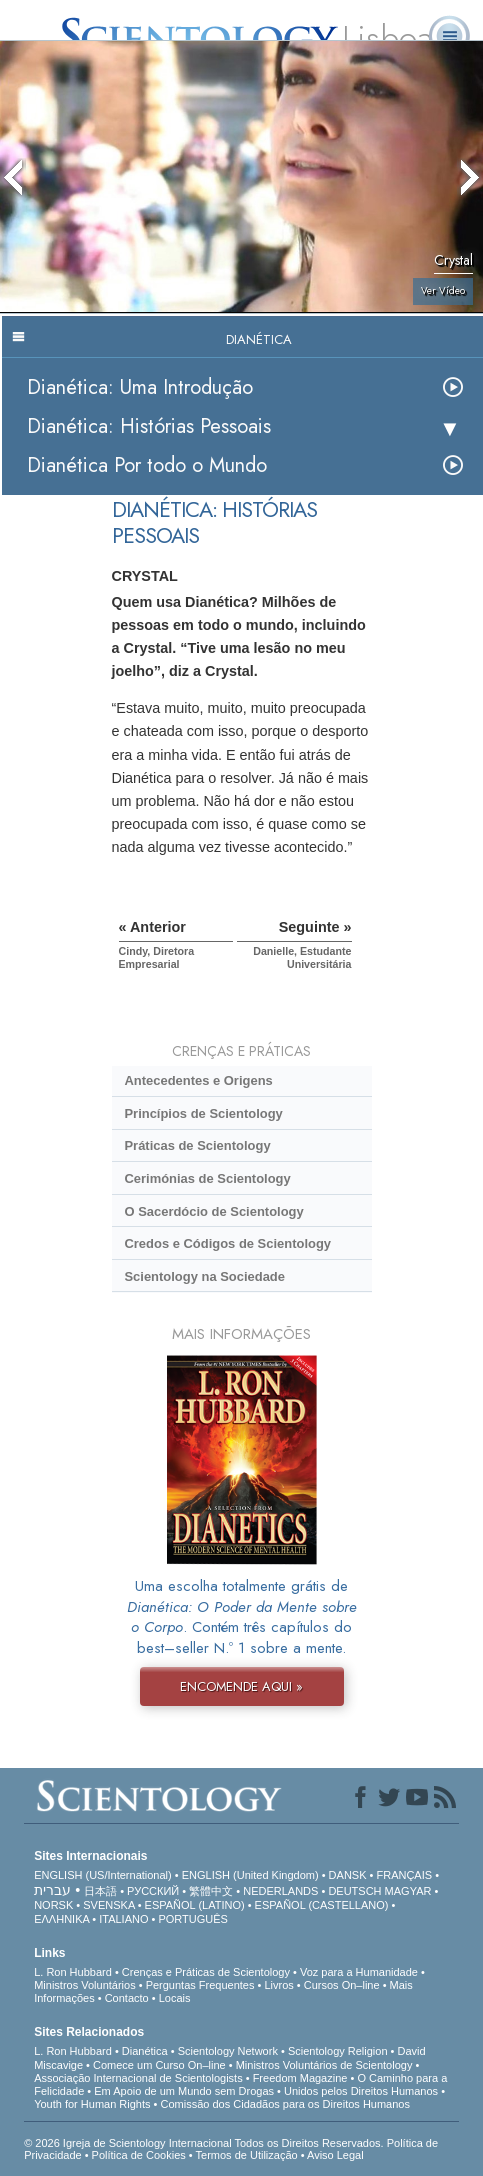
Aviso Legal (335, 2155)
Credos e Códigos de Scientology (227, 1243)
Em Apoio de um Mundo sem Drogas (184, 2091)
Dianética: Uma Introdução (140, 387)
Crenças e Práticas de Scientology (206, 1972)
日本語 (100, 1891)
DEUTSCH (354, 1891)
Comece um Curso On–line (159, 2065)
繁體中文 (211, 1891)
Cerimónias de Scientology (207, 1178)
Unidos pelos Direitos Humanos (361, 2091)
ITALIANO (123, 1919)
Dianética (145, 2051)
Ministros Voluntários (85, 1985)
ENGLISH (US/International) (103, 1875)
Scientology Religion (338, 2051)
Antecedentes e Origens (198, 1080)
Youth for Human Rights (92, 2104)
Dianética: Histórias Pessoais (149, 426)
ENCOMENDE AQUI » (241, 1686)
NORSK (53, 1905)
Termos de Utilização (247, 2155)
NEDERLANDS (280, 1891)
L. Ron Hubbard (73, 1972)
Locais (175, 1998)
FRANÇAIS (404, 1875)
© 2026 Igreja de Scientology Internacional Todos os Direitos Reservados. (205, 2143)
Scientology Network (228, 2051)
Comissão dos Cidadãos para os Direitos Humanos (285, 2104)
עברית (52, 1890)
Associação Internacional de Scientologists (138, 2078)
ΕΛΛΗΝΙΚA (61, 1919)
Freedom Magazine (300, 2078)
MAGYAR (408, 1891)
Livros (278, 1985)
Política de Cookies (139, 2155)
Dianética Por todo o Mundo (147, 465)
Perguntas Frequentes (200, 1985)
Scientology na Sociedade (204, 1276)
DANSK (348, 1875)
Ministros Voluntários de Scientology (324, 2065)
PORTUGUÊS (192, 1919)
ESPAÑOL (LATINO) (195, 1905)
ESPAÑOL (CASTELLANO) (322, 1905)
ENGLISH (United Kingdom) (250, 1875)
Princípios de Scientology (203, 1113)
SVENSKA (108, 1905)
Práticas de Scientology (197, 1145)
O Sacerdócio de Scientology (213, 1211)
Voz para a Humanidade (359, 1972)
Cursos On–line (342, 1985)
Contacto (127, 1998)
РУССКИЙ (153, 1891)
